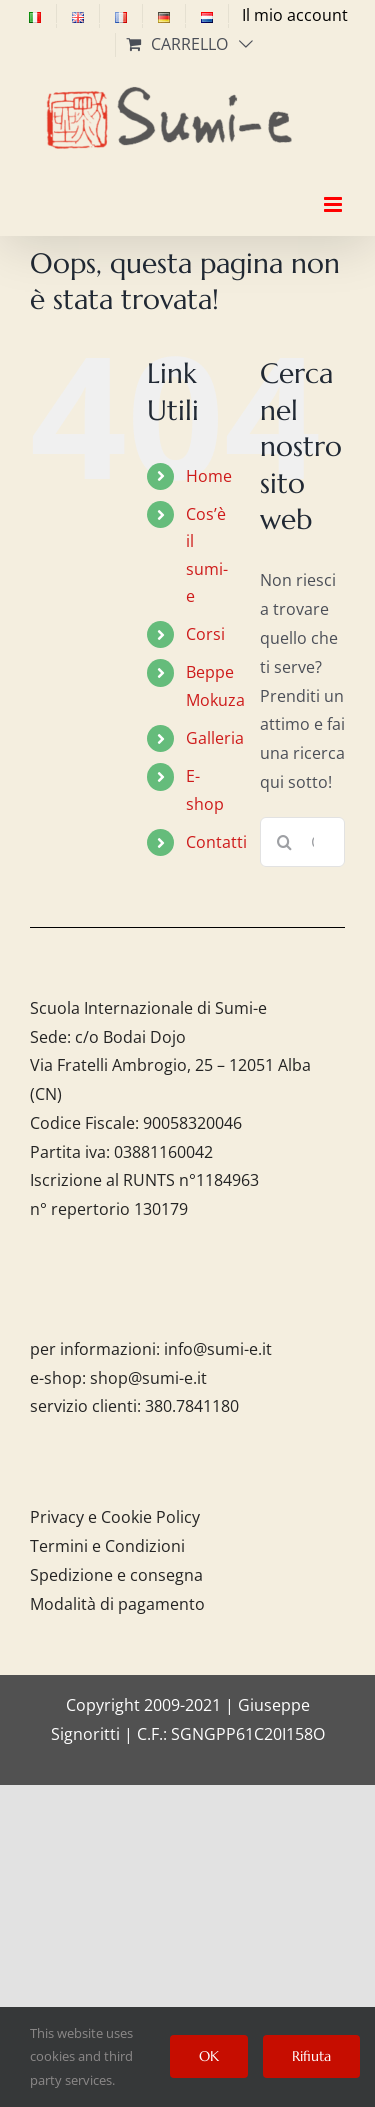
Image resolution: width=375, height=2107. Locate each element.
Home (209, 476)
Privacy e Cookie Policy (115, 1517)
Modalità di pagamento (117, 1604)
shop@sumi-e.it (148, 1378)
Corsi (205, 634)
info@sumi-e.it (218, 1349)
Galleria (215, 738)
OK (209, 2056)
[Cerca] (285, 842)
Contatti (216, 842)
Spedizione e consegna (116, 1575)
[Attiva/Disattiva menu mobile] (334, 187)
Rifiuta (311, 2056)
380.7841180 (192, 1406)
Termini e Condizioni (107, 1546)
